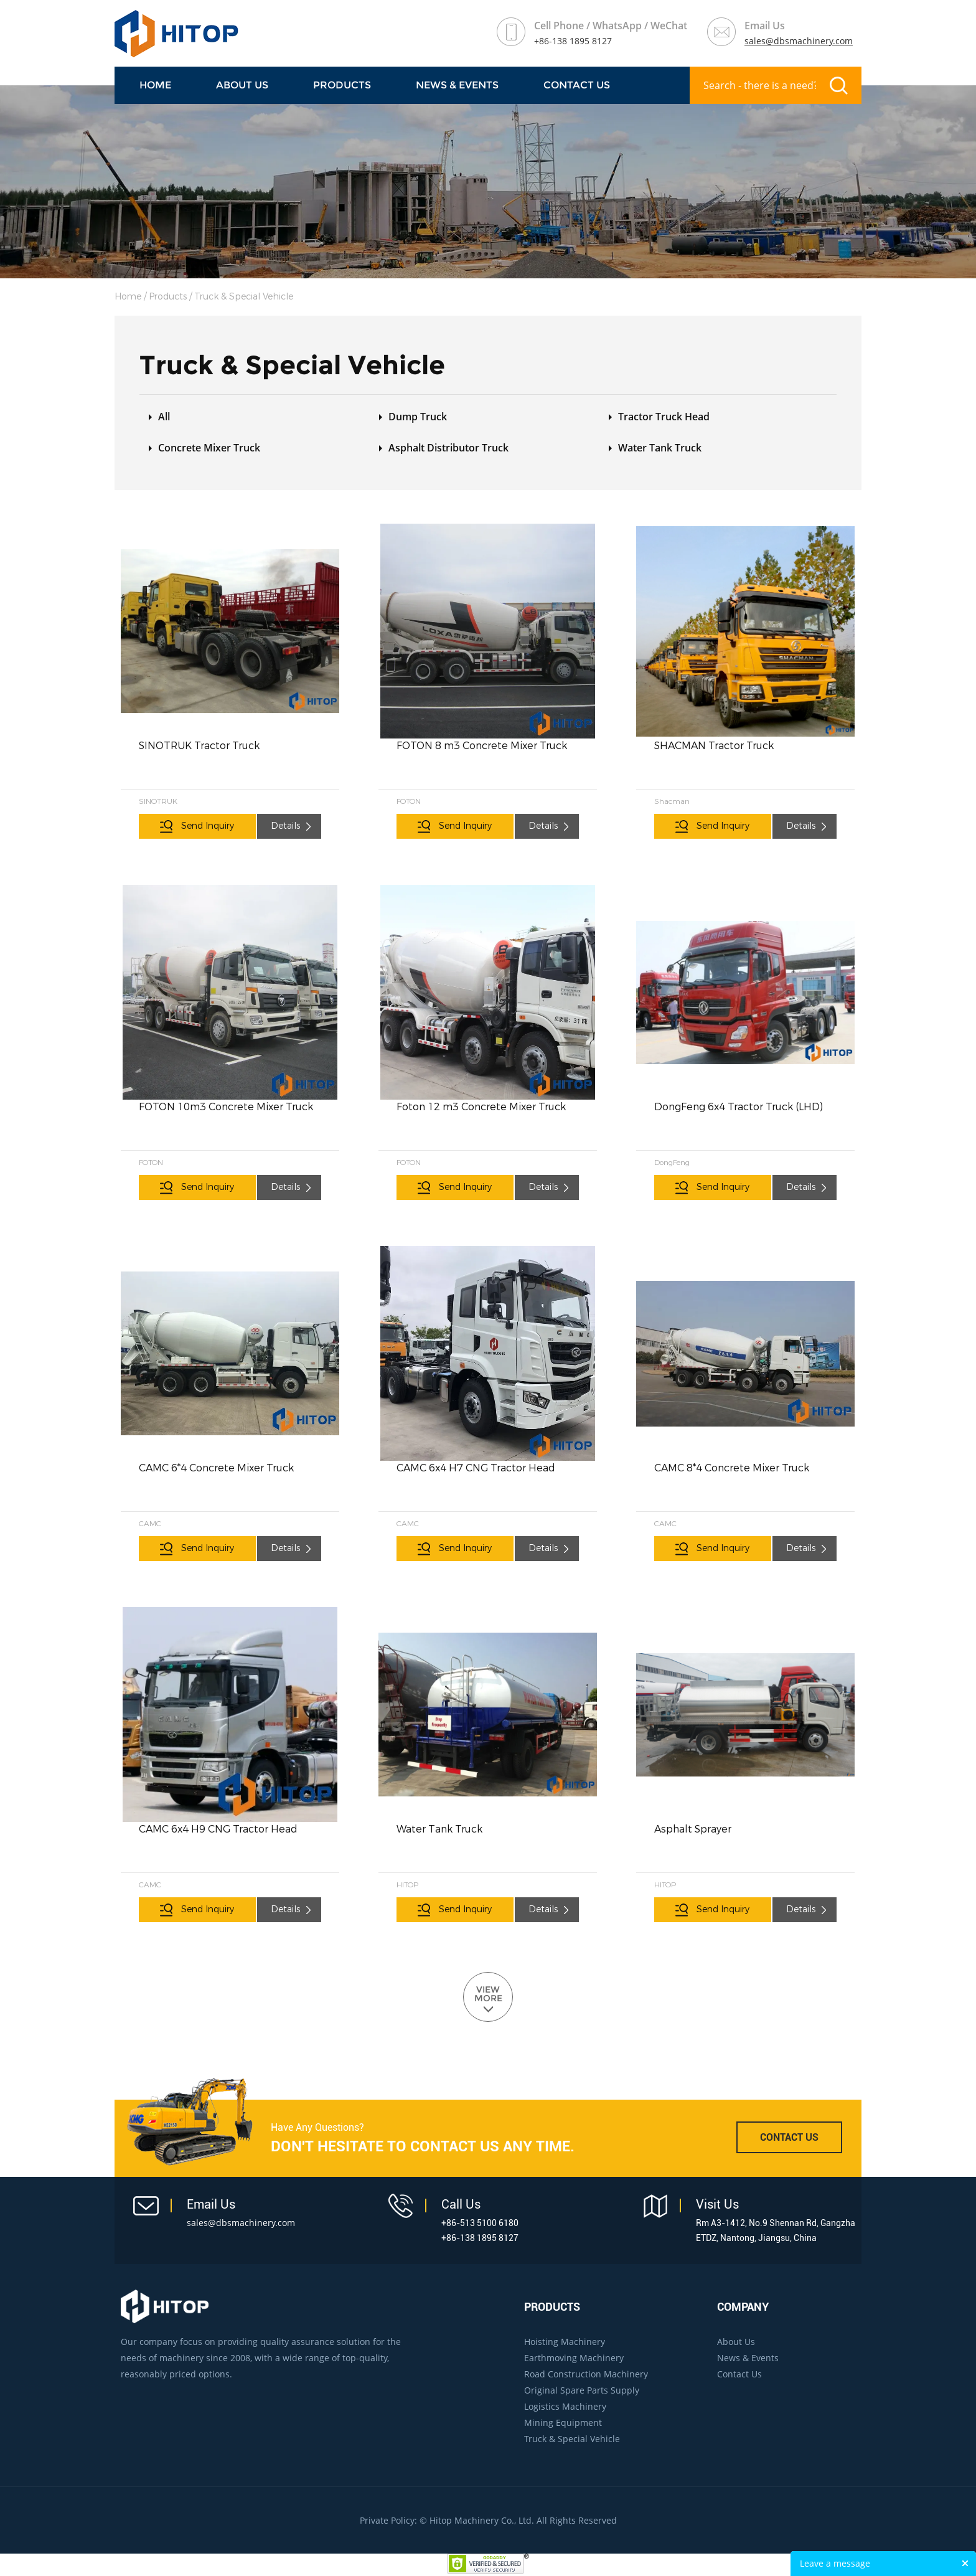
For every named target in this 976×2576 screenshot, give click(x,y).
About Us (242, 85)
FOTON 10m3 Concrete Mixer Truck (226, 1106)
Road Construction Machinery (586, 2374)
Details (285, 826)
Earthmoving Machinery (574, 2358)
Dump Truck (417, 416)
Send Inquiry (207, 826)
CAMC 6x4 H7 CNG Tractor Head (475, 1467)
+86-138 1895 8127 (573, 41)
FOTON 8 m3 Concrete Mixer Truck (481, 745)
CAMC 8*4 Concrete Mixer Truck (731, 1467)
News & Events (748, 2358)
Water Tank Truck (660, 448)
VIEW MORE (488, 1994)
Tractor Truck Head (664, 416)
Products (342, 85)
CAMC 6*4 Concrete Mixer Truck (216, 1467)
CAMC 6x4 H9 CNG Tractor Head (218, 1829)
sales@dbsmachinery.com (798, 41)
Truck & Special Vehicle (243, 297)
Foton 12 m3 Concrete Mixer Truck (481, 1106)
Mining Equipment (563, 2422)
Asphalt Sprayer (692, 1829)
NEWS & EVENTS (457, 85)
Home (155, 85)
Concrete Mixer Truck (209, 448)
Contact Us (576, 85)
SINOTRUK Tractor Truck (199, 745)
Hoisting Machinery (564, 2341)
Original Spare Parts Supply (581, 2390)
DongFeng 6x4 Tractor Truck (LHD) (738, 1106)
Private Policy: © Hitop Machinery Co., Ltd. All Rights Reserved (488, 2520)
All (164, 416)
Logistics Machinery (565, 2406)
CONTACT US (789, 2137)
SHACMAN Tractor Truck (714, 745)
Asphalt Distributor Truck (448, 448)
